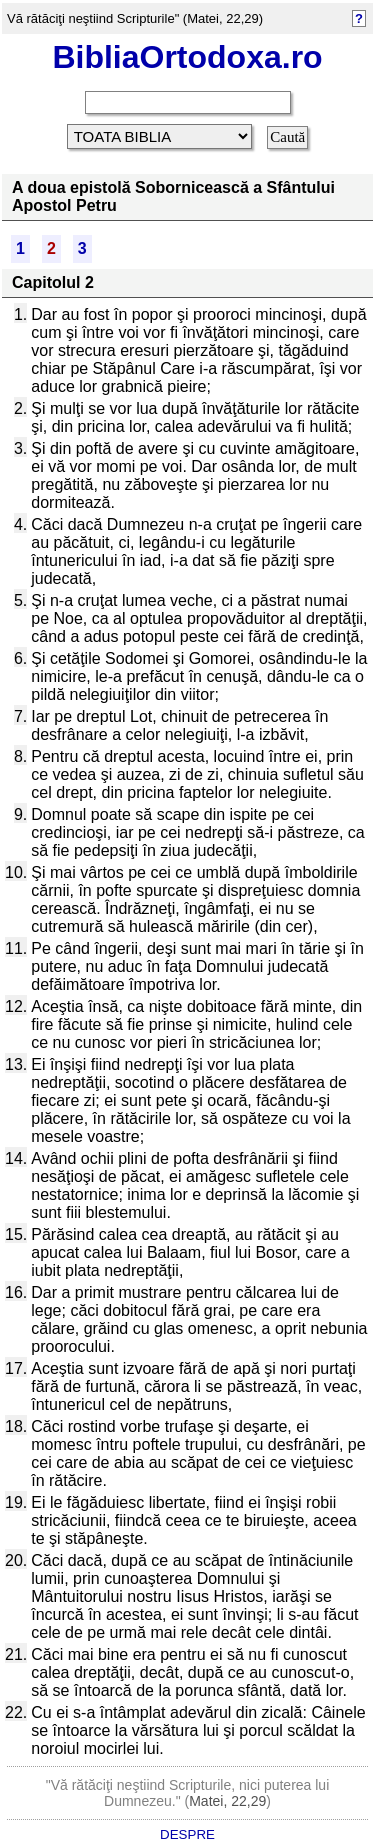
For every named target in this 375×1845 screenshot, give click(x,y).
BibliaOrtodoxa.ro (187, 57)
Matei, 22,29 (227, 1801)
